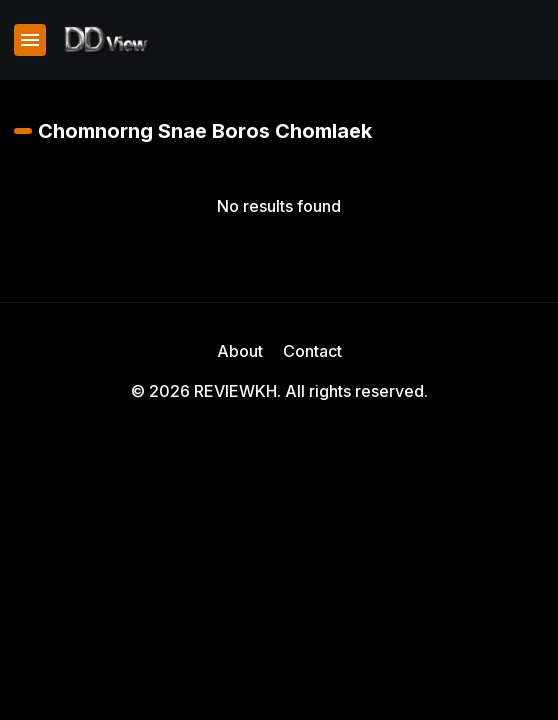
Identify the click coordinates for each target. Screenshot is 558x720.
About (240, 351)
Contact (312, 351)
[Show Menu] (30, 40)
